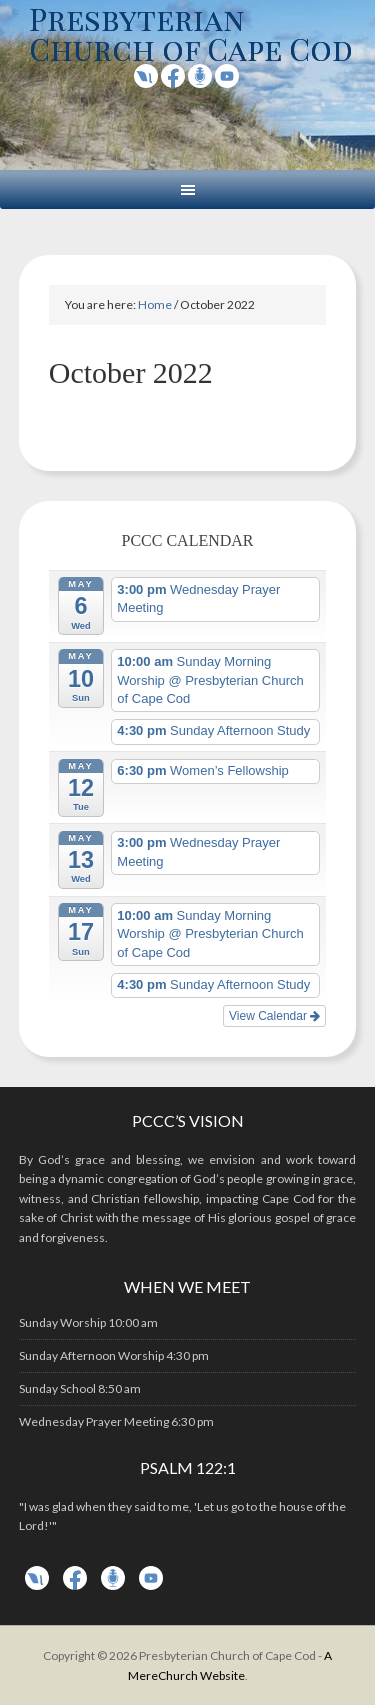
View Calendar (274, 1016)
